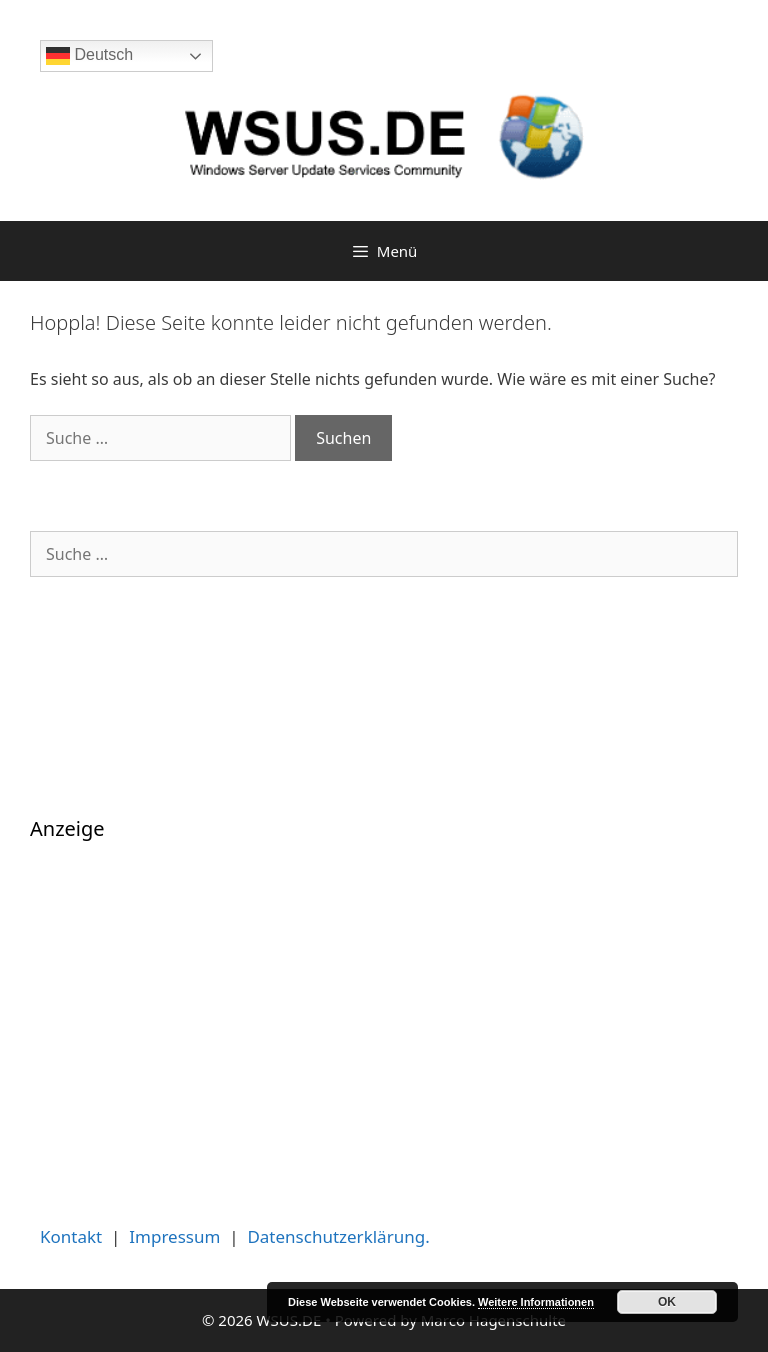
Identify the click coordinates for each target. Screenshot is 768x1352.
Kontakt (71, 1236)
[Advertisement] (384, 1014)
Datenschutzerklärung (336, 1236)
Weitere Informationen (536, 1302)
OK (667, 1302)
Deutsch (89, 56)
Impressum (174, 1236)
